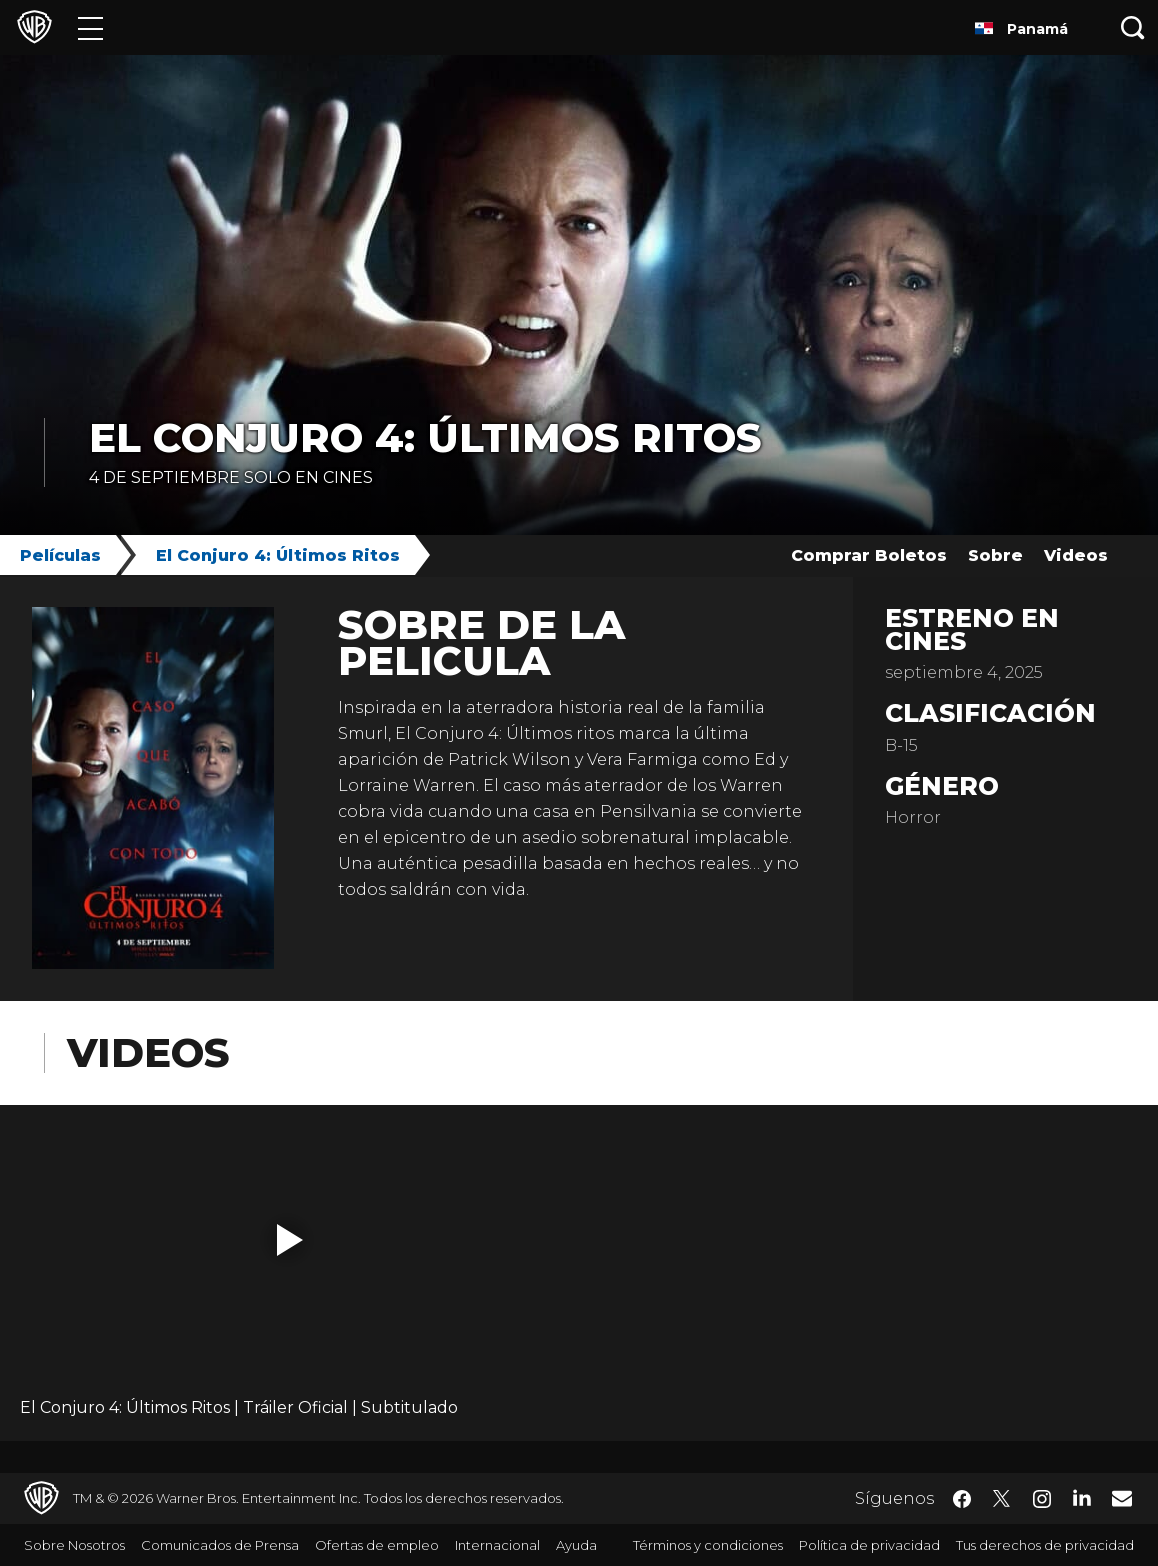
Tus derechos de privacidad (1045, 1545)
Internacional (497, 1545)
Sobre (995, 555)
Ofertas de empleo (377, 1545)
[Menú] (90, 27)
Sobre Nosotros (74, 1545)
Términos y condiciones (708, 1545)
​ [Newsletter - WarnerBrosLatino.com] (1122, 1498)
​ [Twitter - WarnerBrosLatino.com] (1002, 1499)
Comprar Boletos (869, 555)
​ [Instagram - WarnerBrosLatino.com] (1042, 1499)
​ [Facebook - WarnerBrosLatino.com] (962, 1499)
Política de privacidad (869, 1545)
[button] (290, 1240)
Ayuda (576, 1545)
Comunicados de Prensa (220, 1545)
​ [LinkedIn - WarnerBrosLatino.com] (1082, 1497)
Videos (1076, 555)
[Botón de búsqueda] (1133, 27)
